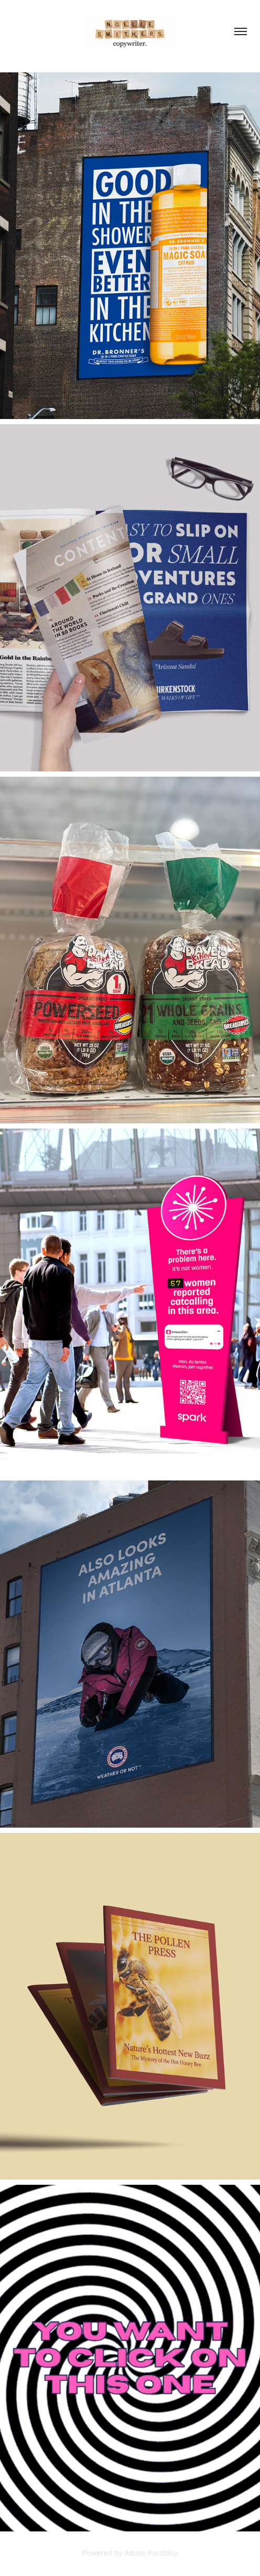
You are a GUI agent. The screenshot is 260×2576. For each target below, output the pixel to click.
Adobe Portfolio (151, 2553)
